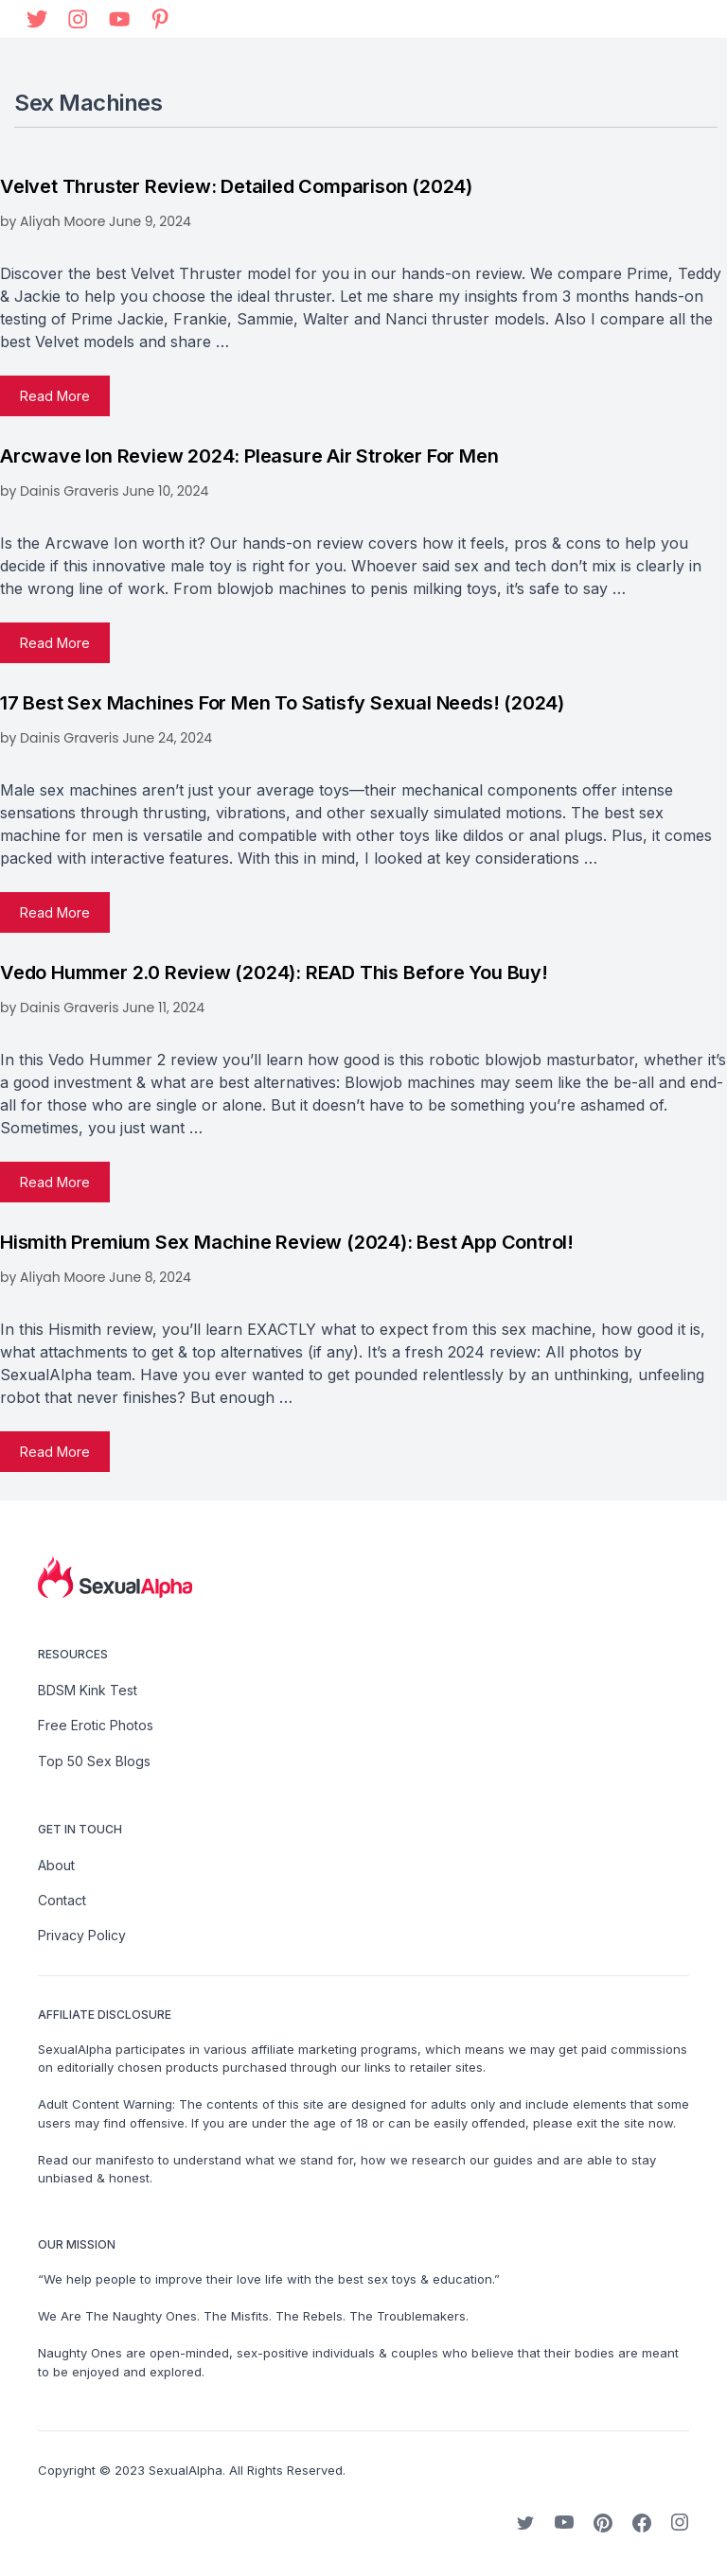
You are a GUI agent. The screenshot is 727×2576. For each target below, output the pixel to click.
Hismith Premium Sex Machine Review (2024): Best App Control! (287, 1242)
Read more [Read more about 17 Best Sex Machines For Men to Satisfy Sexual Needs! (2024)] (55, 912)
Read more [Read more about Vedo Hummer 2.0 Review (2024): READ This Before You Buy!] (55, 1182)
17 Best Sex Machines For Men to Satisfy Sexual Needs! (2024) (282, 703)
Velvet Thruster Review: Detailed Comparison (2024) (236, 186)
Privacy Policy (82, 1935)
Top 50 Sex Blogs (94, 1761)
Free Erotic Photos (95, 1725)
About (56, 1865)
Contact (62, 1900)
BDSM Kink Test (87, 1690)
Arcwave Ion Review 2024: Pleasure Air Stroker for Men (249, 456)
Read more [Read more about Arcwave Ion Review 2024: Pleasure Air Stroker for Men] (55, 643)
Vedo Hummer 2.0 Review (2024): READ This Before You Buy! (274, 972)
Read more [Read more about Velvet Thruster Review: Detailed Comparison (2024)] (55, 396)
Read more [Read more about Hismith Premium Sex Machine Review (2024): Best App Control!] (55, 1452)
